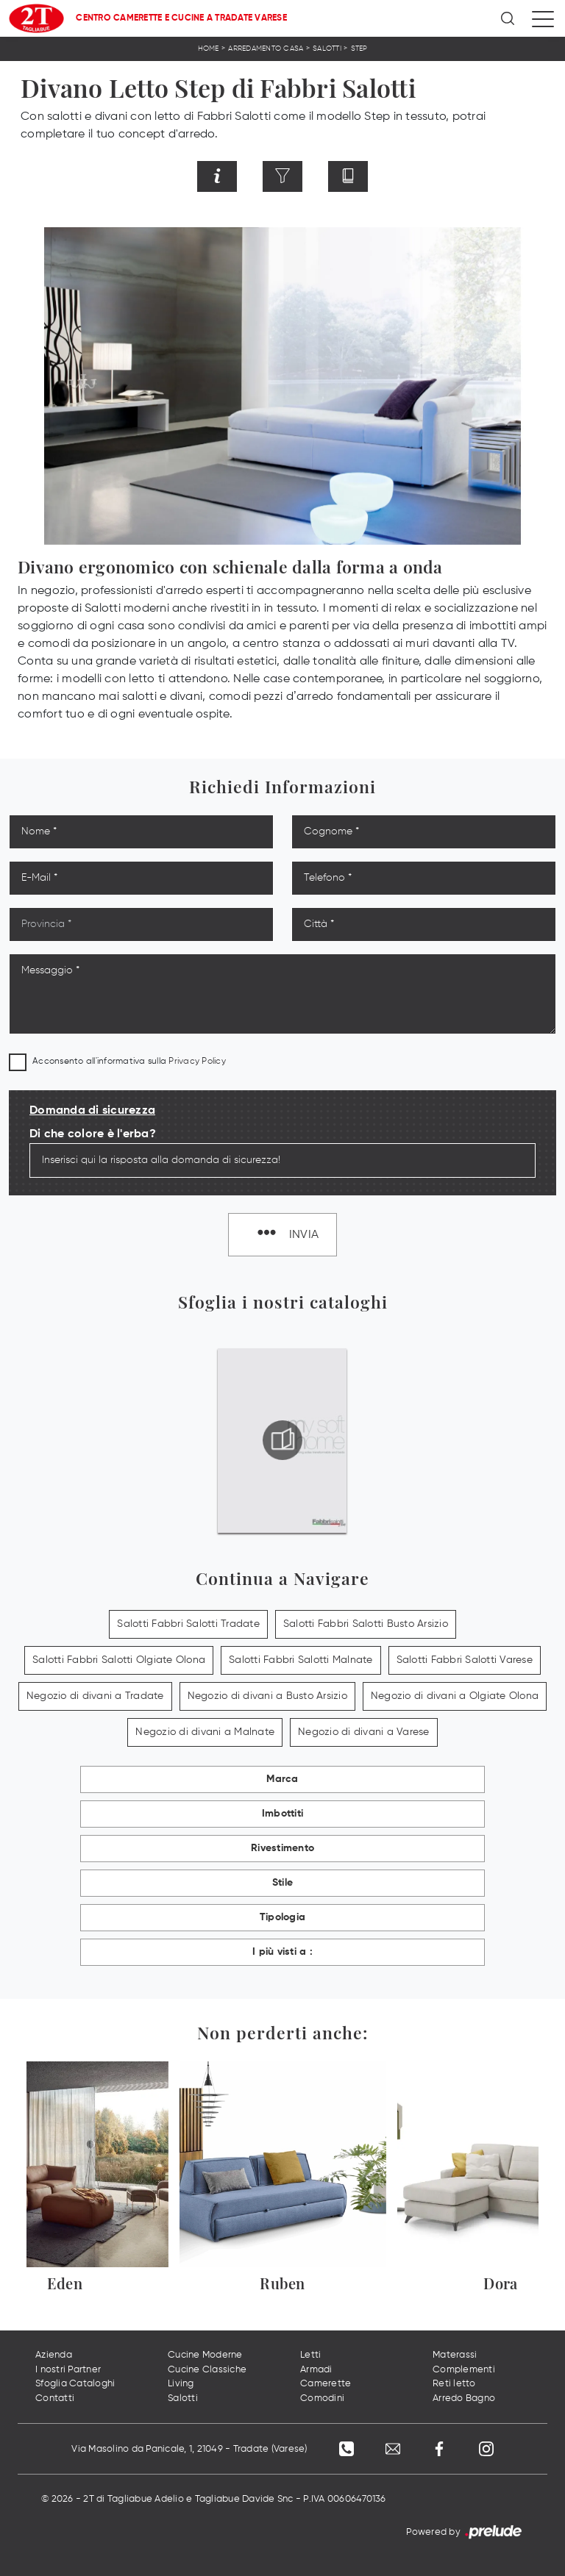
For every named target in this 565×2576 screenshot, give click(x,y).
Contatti (54, 2398)
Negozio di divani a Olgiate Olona (455, 1697)
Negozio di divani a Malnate (204, 1733)
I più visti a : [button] (282, 1952)
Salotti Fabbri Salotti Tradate (188, 1625)
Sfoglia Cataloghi (75, 2384)
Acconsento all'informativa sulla (129, 1061)
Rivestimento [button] (282, 1849)
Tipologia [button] (282, 1918)
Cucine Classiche (207, 2370)
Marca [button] (282, 1780)
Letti (310, 2356)
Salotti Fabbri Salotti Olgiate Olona (118, 1661)
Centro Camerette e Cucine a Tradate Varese (181, 18)
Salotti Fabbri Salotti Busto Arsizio (365, 1625)
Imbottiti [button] (282, 1814)
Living (181, 2384)
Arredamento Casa (265, 48)
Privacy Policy (197, 1061)
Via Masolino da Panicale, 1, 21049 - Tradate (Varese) (187, 2449)
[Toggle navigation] (543, 18)
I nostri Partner (68, 2370)
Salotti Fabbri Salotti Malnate (301, 1661)
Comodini (322, 2398)
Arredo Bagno (464, 2398)
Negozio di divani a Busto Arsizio (267, 1697)
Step (359, 48)
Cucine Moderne (205, 2356)
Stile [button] (282, 1883)
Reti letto (454, 2384)
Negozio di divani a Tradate (95, 1697)
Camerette (325, 2384)
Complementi (464, 2370)
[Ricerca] (509, 18)
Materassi (455, 2356)
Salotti (327, 48)
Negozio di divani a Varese (364, 1733)
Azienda (53, 2356)
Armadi (316, 2370)
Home (208, 48)
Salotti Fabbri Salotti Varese (465, 1661)
